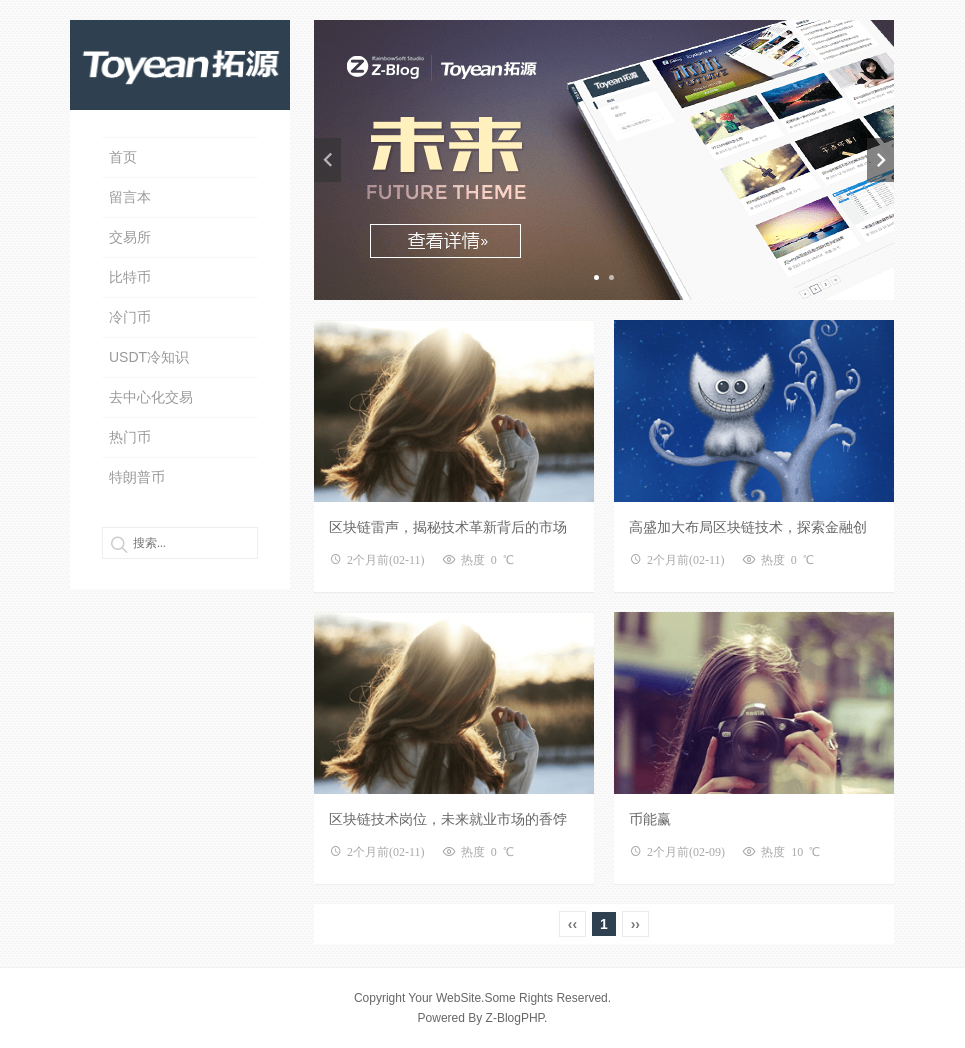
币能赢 (650, 819)
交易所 (130, 237)
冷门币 (130, 317)
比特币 (130, 277)
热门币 (130, 437)
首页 (123, 157)
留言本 (130, 197)
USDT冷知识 (149, 357)
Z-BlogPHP (515, 1018)
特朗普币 (137, 477)
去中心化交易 (151, 397)
